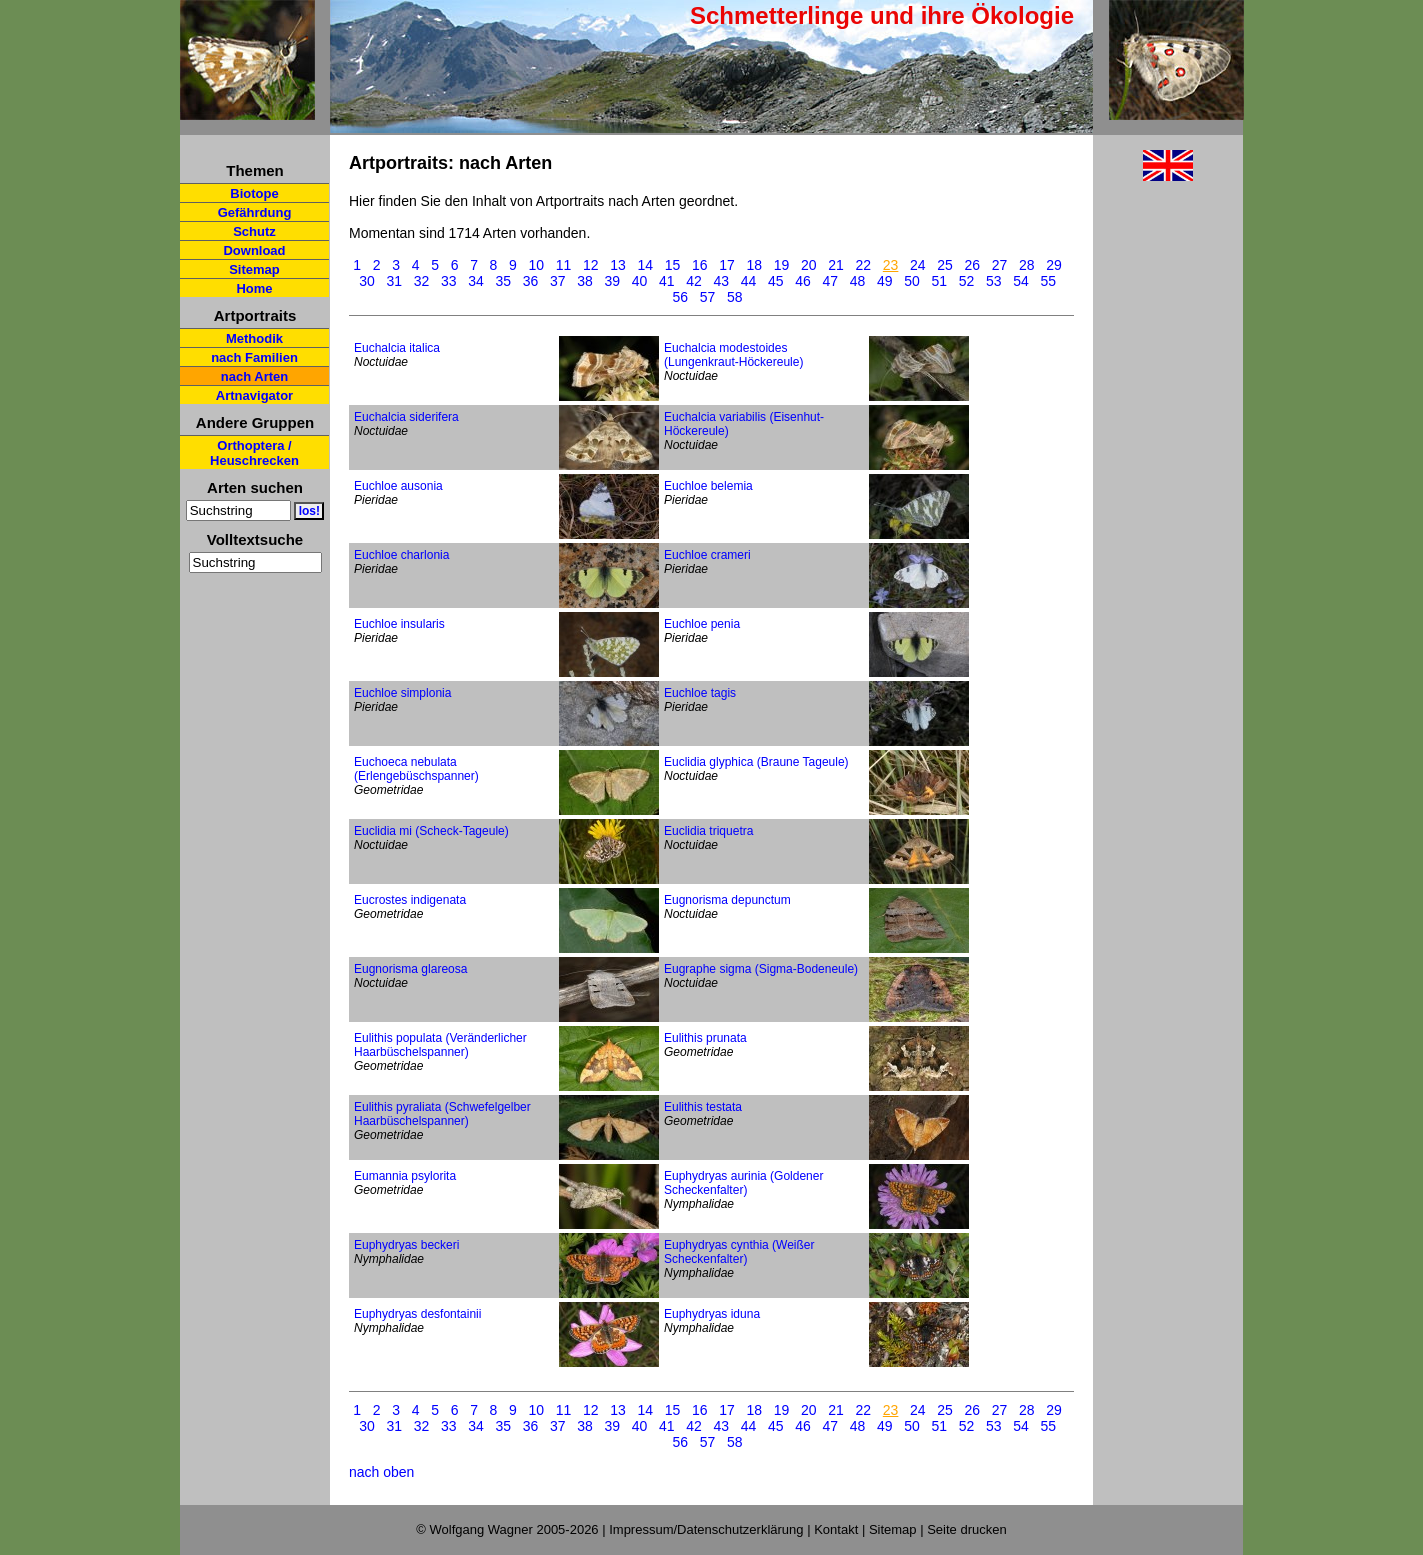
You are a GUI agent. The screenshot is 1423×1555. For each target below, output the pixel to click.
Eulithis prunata (705, 1038)
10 (537, 265)
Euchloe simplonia (402, 693)
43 (721, 281)
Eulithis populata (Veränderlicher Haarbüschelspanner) (440, 1045)
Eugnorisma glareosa (410, 969)
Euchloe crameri (707, 555)
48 (858, 281)
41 (667, 281)
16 (700, 265)
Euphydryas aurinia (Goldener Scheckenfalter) (743, 1183)
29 (1054, 265)
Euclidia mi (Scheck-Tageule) (431, 831)
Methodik (254, 338)
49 (885, 281)
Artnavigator (254, 395)
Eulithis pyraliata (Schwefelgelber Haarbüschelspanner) (442, 1114)
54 (1021, 281)
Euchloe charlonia (401, 555)
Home (254, 288)
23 (891, 265)
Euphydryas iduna (712, 1314)
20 (809, 265)
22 (864, 265)
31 (394, 281)
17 (727, 265)
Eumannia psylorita (405, 1176)
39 (612, 281)
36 (531, 281)
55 (1048, 281)
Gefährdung (255, 212)
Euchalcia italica (397, 348)
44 (749, 281)
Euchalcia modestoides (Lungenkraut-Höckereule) (733, 355)
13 (618, 265)
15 (673, 265)
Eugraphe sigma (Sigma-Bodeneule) (761, 969)
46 (803, 281)
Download (254, 250)
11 (564, 265)
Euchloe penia (702, 624)
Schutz (254, 231)
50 (912, 281)
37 (558, 281)
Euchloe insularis (399, 624)
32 (422, 281)
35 (503, 281)
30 (367, 281)
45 (776, 281)
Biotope (254, 193)
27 (1000, 265)
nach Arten (254, 376)
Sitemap (254, 269)
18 (755, 265)
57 (708, 297)
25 (945, 265)
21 (836, 265)
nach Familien (254, 357)
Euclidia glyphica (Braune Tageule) (756, 762)
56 (681, 297)
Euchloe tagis (700, 693)
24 (918, 265)
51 (939, 281)
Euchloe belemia (708, 486)
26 (973, 265)
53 (994, 281)
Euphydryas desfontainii (417, 1314)
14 (646, 265)
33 (449, 281)
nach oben (381, 1472)
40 (640, 281)
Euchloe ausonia (398, 486)
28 (1027, 265)
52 (967, 281)
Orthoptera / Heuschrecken (254, 453)
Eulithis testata (703, 1107)
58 (735, 297)
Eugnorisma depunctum (727, 900)
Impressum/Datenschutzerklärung (706, 1529)
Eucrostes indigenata (410, 900)
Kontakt (836, 1529)
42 (694, 281)
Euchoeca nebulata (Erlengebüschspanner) (416, 769)
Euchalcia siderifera (406, 417)
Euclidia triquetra (708, 831)
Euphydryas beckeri (406, 1245)
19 (782, 265)
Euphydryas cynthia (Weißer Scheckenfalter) (739, 1252)
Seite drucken (967, 1529)
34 (476, 281)
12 (591, 265)
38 (585, 281)
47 (830, 281)
